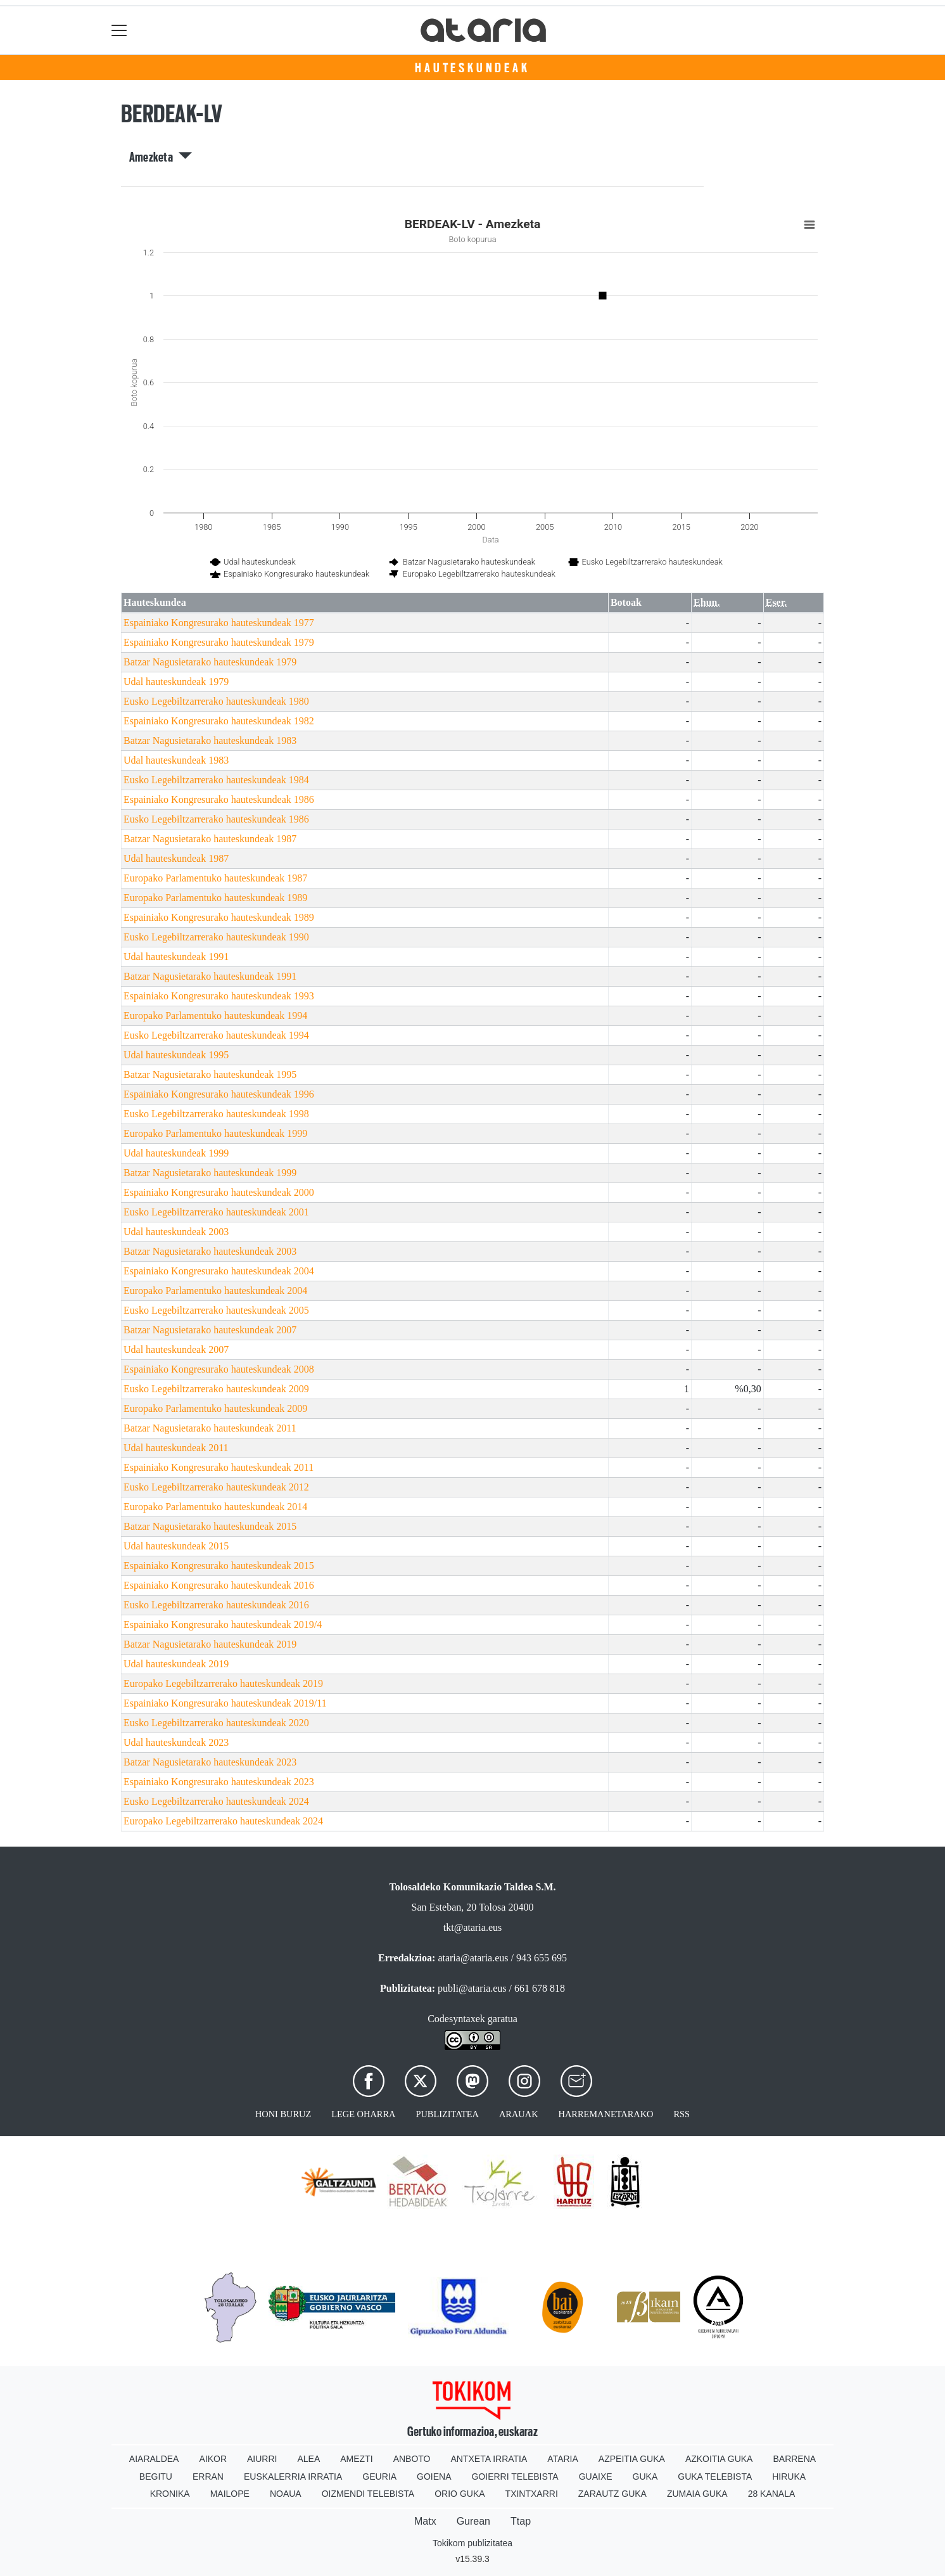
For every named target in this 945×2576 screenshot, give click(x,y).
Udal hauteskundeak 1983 (176, 760)
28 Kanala (772, 2494)
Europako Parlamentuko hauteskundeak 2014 (215, 1506)
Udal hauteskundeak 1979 (176, 681)
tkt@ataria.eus (472, 1927)
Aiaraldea (154, 2459)
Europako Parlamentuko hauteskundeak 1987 (215, 878)
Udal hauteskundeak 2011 (176, 1447)
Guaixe (595, 2476)
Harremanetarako (606, 2114)
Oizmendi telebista (368, 2494)
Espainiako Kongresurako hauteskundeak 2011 (219, 1467)
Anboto (412, 2459)
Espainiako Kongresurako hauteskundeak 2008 (219, 1369)
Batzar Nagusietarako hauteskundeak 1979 (210, 662)
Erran (208, 2476)
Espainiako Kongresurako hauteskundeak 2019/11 (225, 1703)
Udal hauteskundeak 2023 (176, 1742)
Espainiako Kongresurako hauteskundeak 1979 (219, 642)
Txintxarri (531, 2494)
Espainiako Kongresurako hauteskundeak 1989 (219, 917)
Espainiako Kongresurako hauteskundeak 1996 (219, 1094)
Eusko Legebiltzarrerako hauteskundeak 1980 (216, 701)
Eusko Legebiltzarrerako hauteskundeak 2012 (216, 1487)
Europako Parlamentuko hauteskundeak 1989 (215, 897)
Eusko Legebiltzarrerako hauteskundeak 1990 (216, 937)
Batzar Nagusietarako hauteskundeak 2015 (210, 1526)
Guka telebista (715, 2476)
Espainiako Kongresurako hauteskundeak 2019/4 (223, 1624)
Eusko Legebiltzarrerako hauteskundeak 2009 (216, 1388)
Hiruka (789, 2476)
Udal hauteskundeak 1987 (176, 858)
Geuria (379, 2476)
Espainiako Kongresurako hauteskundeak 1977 (219, 622)
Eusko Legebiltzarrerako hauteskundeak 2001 (216, 1212)
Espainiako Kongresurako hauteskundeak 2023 (219, 1781)
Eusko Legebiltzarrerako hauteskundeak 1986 (216, 819)
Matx (425, 2521)
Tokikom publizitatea (472, 2543)
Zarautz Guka (612, 2494)
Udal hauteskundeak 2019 (176, 1663)
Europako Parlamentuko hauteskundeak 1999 (215, 1133)
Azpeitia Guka (632, 2459)
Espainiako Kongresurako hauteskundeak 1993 (219, 995)
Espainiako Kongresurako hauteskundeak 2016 (219, 1585)
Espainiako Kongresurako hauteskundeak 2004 (219, 1271)
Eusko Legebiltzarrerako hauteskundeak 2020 (216, 1722)
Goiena (434, 2476)
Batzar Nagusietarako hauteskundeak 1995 (210, 1074)
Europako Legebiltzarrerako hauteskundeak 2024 (223, 1821)
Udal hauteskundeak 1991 (176, 956)
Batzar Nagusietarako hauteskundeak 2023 (210, 1762)
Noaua (285, 2494)
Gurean (473, 2521)
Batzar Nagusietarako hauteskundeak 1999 (210, 1172)
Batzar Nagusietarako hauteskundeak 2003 (210, 1251)
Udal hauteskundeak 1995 (176, 1054)
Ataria (562, 2459)
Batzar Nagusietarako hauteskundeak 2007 (210, 1329)
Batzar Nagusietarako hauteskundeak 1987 (210, 838)
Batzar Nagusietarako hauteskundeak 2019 (210, 1644)
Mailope (230, 2494)
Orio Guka (459, 2494)
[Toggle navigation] (119, 30)
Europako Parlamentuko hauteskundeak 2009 (215, 1408)
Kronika (170, 2494)
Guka (645, 2476)
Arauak (518, 2114)
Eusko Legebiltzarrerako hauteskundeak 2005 (216, 1310)
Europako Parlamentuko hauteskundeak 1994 (215, 1015)
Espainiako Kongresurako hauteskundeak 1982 (219, 720)
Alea (308, 2459)
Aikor (213, 2459)
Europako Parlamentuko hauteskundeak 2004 (215, 1290)
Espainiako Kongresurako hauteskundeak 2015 (219, 1565)
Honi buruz (283, 2114)
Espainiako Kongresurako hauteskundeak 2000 (219, 1192)
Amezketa (160, 157)
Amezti (356, 2459)
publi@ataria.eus (472, 1988)
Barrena (794, 2459)
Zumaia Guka (697, 2494)
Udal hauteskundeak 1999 (176, 1153)
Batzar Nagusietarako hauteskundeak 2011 (210, 1428)
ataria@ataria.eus (473, 1957)
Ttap (521, 2521)
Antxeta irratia (489, 2459)
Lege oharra (363, 2114)
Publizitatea (447, 2114)
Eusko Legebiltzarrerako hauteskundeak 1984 (216, 779)
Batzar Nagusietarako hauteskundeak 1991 (210, 976)
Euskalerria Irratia (293, 2476)
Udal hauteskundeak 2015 (176, 1546)
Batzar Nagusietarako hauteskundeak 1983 (210, 740)
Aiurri (262, 2459)
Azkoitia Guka (719, 2459)
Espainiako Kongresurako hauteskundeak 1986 (219, 799)
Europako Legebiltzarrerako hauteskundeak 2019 (223, 1683)
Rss (681, 2114)
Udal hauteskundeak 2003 (176, 1231)
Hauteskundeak (472, 67)
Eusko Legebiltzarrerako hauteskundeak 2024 (216, 1801)
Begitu (155, 2476)
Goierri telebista (514, 2476)
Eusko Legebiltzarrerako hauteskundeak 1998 (216, 1113)
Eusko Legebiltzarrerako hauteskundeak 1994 (216, 1035)
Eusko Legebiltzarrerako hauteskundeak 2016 (216, 1604)
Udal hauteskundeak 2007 (176, 1349)
